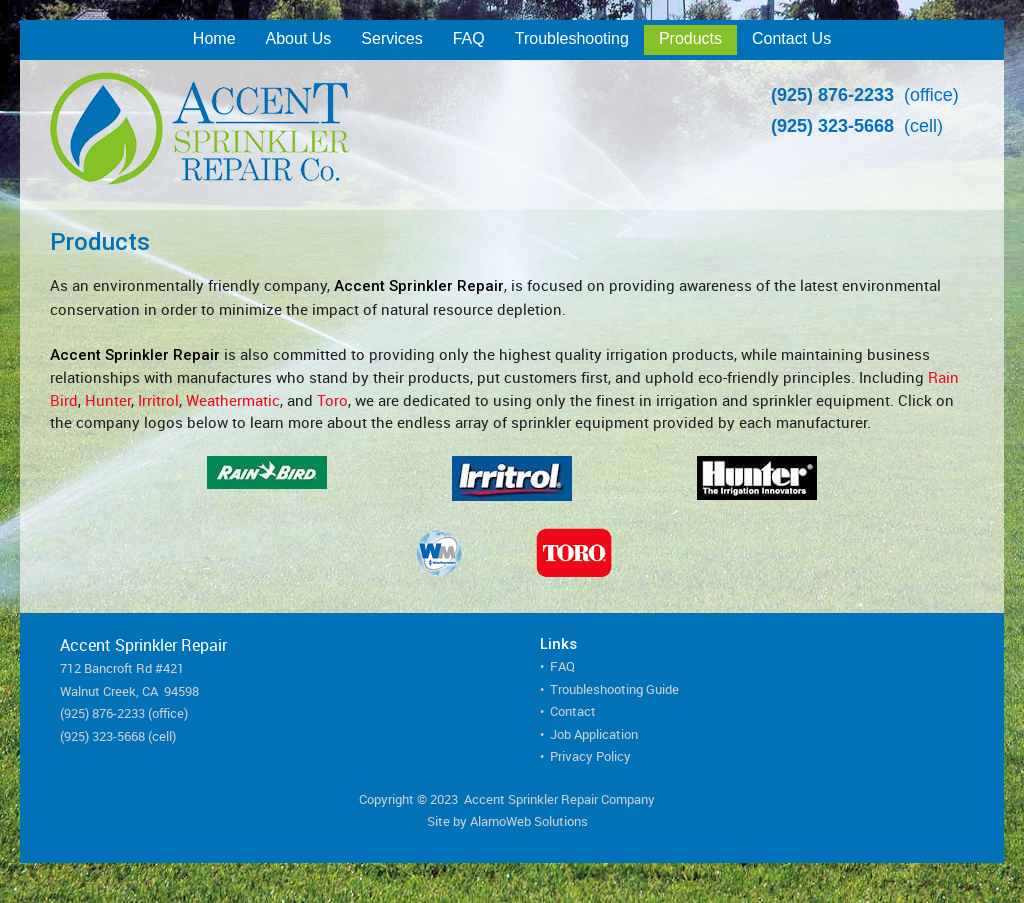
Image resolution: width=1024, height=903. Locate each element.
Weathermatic (233, 400)
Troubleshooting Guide (614, 689)
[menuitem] (214, 40)
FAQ (562, 666)
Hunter (108, 400)
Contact (573, 711)
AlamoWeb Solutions (529, 821)
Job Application (594, 734)
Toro (332, 400)
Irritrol (158, 400)
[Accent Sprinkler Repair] (306, 135)
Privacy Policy (590, 756)
